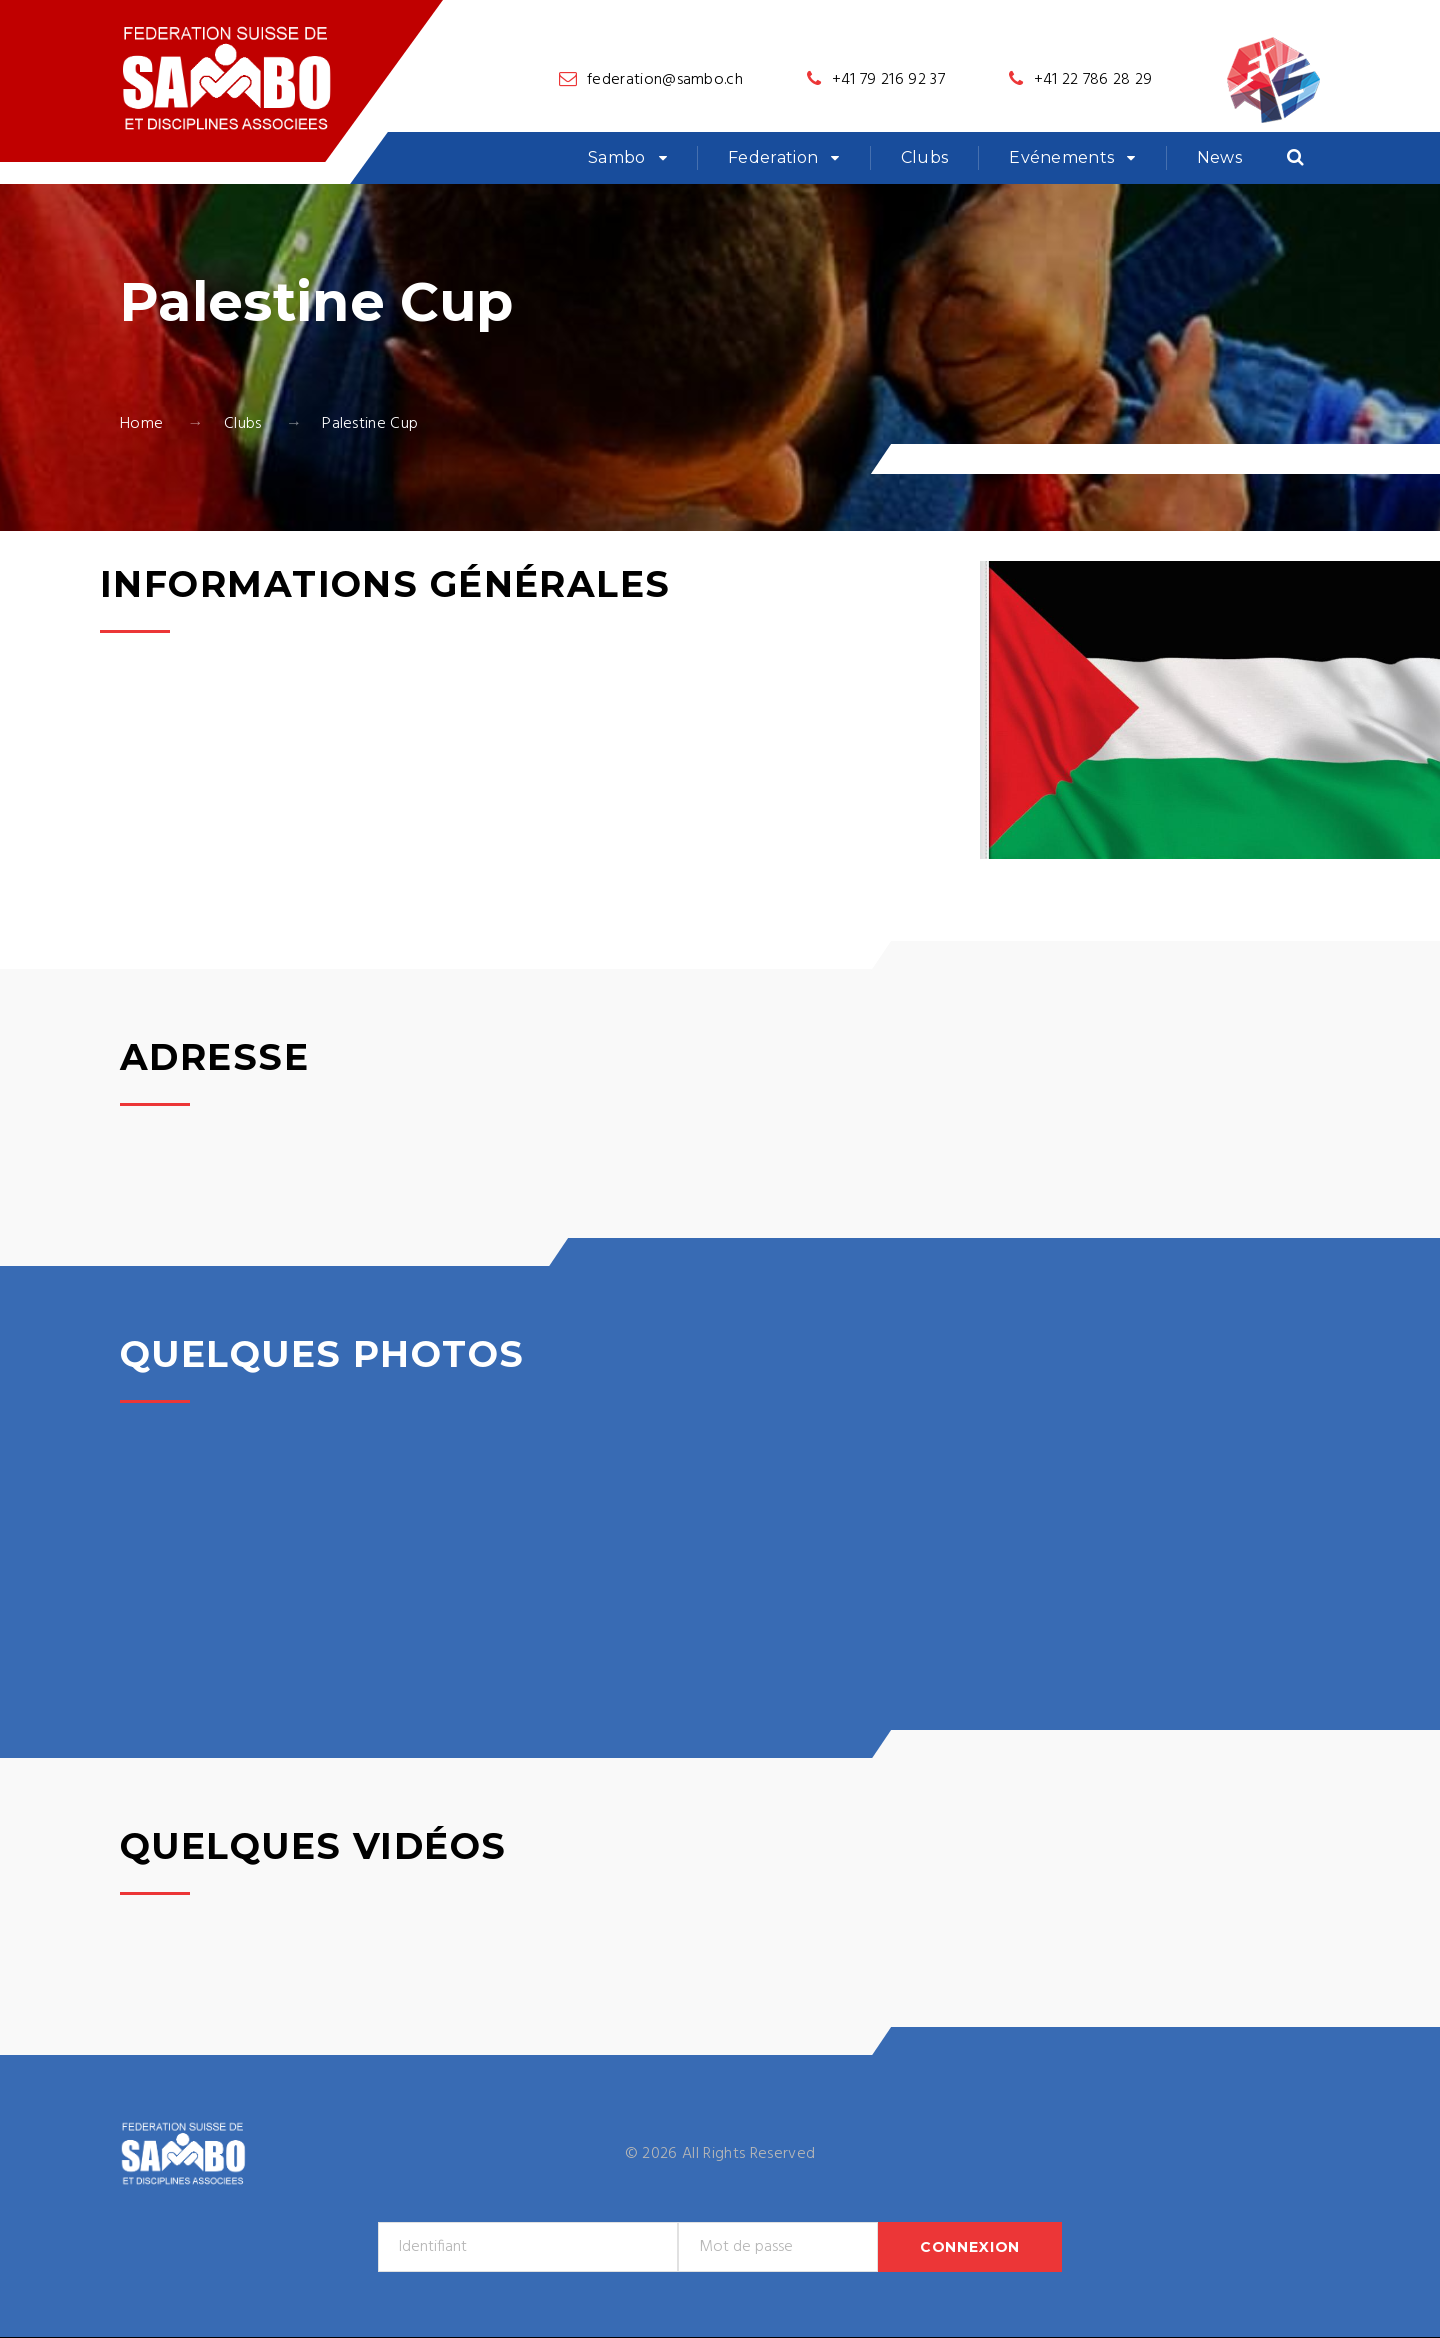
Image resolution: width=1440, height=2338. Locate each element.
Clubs (925, 157)
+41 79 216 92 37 (888, 80)
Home (141, 424)
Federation (773, 157)
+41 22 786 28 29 (1093, 80)
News (1219, 157)
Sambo (617, 157)
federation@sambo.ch (665, 80)
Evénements (1061, 157)
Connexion (970, 2247)
